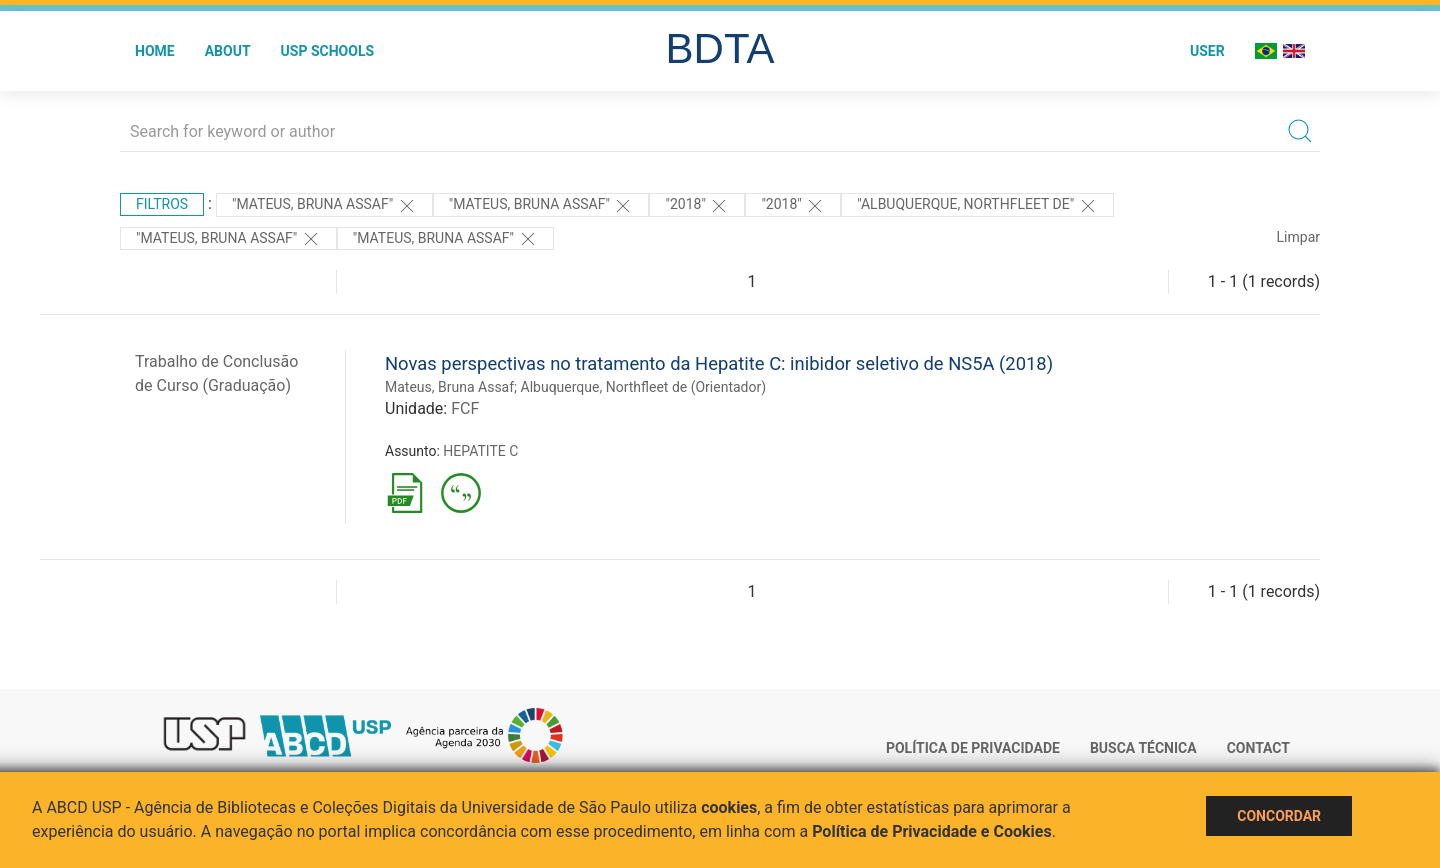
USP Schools (328, 51)
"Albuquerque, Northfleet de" (977, 206)
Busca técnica (1143, 748)
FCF (465, 408)
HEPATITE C (480, 451)
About (228, 51)
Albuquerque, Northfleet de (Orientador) (644, 387)
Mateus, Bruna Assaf (449, 387)
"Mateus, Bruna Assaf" (541, 206)
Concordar (1279, 816)
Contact (1258, 748)
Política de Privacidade (973, 748)
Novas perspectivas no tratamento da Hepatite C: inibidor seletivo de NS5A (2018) (719, 363)
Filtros (162, 204)
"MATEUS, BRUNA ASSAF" (324, 206)
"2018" (697, 206)
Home (155, 51)
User (1207, 51)
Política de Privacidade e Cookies (932, 831)
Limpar (1298, 237)
